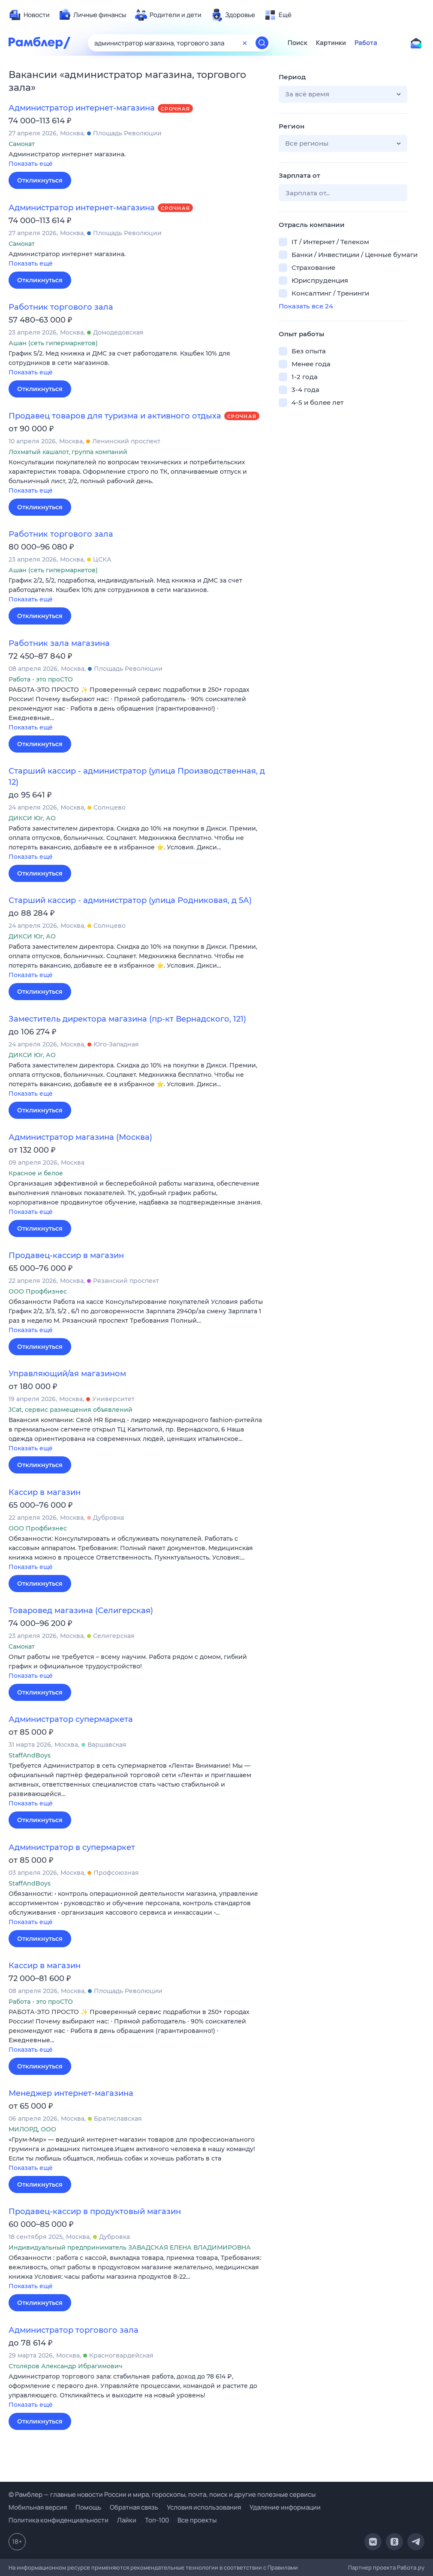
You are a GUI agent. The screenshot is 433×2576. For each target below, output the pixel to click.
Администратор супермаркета (71, 1719)
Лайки (126, 2520)
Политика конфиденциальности (58, 2520)
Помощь (88, 2507)
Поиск (297, 43)
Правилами (283, 2567)
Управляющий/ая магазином (67, 1373)
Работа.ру (410, 2567)
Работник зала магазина (59, 643)
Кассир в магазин (45, 1492)
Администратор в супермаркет (72, 1847)
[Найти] (262, 42)
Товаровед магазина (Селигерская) (81, 1610)
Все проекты (196, 2520)
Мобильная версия (38, 2507)
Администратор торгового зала (73, 2330)
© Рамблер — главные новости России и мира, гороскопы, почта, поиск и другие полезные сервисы (162, 2494)
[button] (137, 159)
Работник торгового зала (61, 307)
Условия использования (204, 2507)
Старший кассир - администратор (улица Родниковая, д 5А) (130, 900)
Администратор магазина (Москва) (80, 1137)
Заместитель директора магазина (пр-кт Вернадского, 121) (127, 1019)
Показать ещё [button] (31, 163)
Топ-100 (157, 2520)
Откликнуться (40, 180)
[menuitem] (29, 15)
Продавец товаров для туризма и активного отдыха (115, 416)
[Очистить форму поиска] (244, 42)
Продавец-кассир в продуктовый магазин (95, 2211)
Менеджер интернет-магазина (71, 2093)
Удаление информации (285, 2507)
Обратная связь (134, 2507)
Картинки (331, 43)
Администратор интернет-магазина (82, 108)
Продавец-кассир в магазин (66, 1255)
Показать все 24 (306, 306)
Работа (366, 43)
